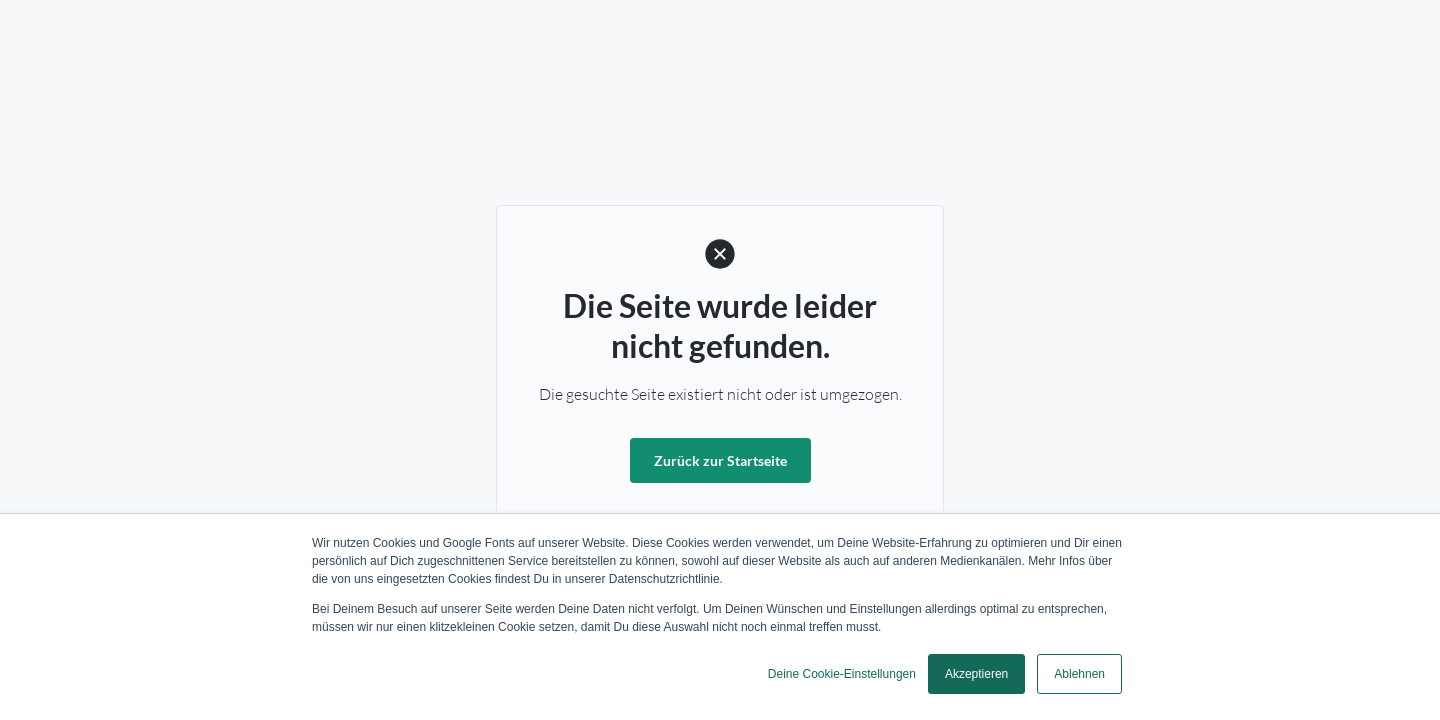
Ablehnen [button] (1079, 674)
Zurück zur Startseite (720, 460)
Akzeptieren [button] (976, 674)
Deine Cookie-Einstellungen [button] (842, 674)
